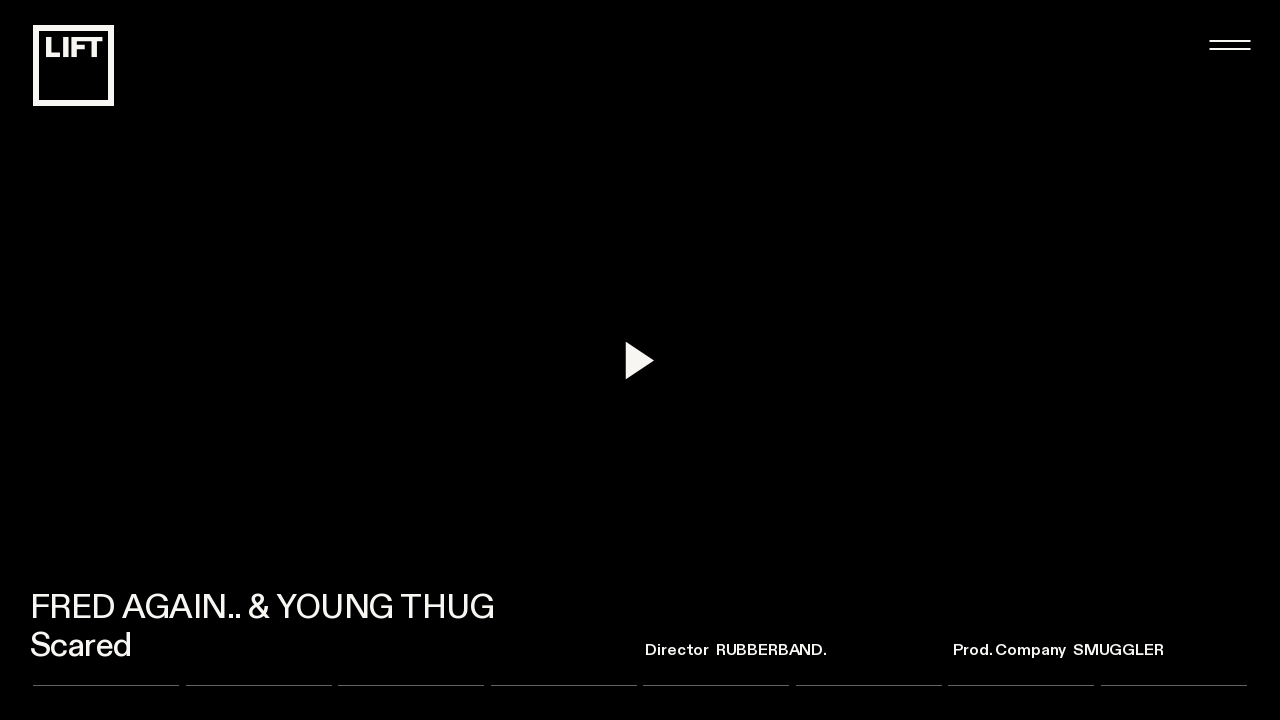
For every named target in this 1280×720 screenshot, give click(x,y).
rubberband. (771, 650)
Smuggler (1118, 650)
